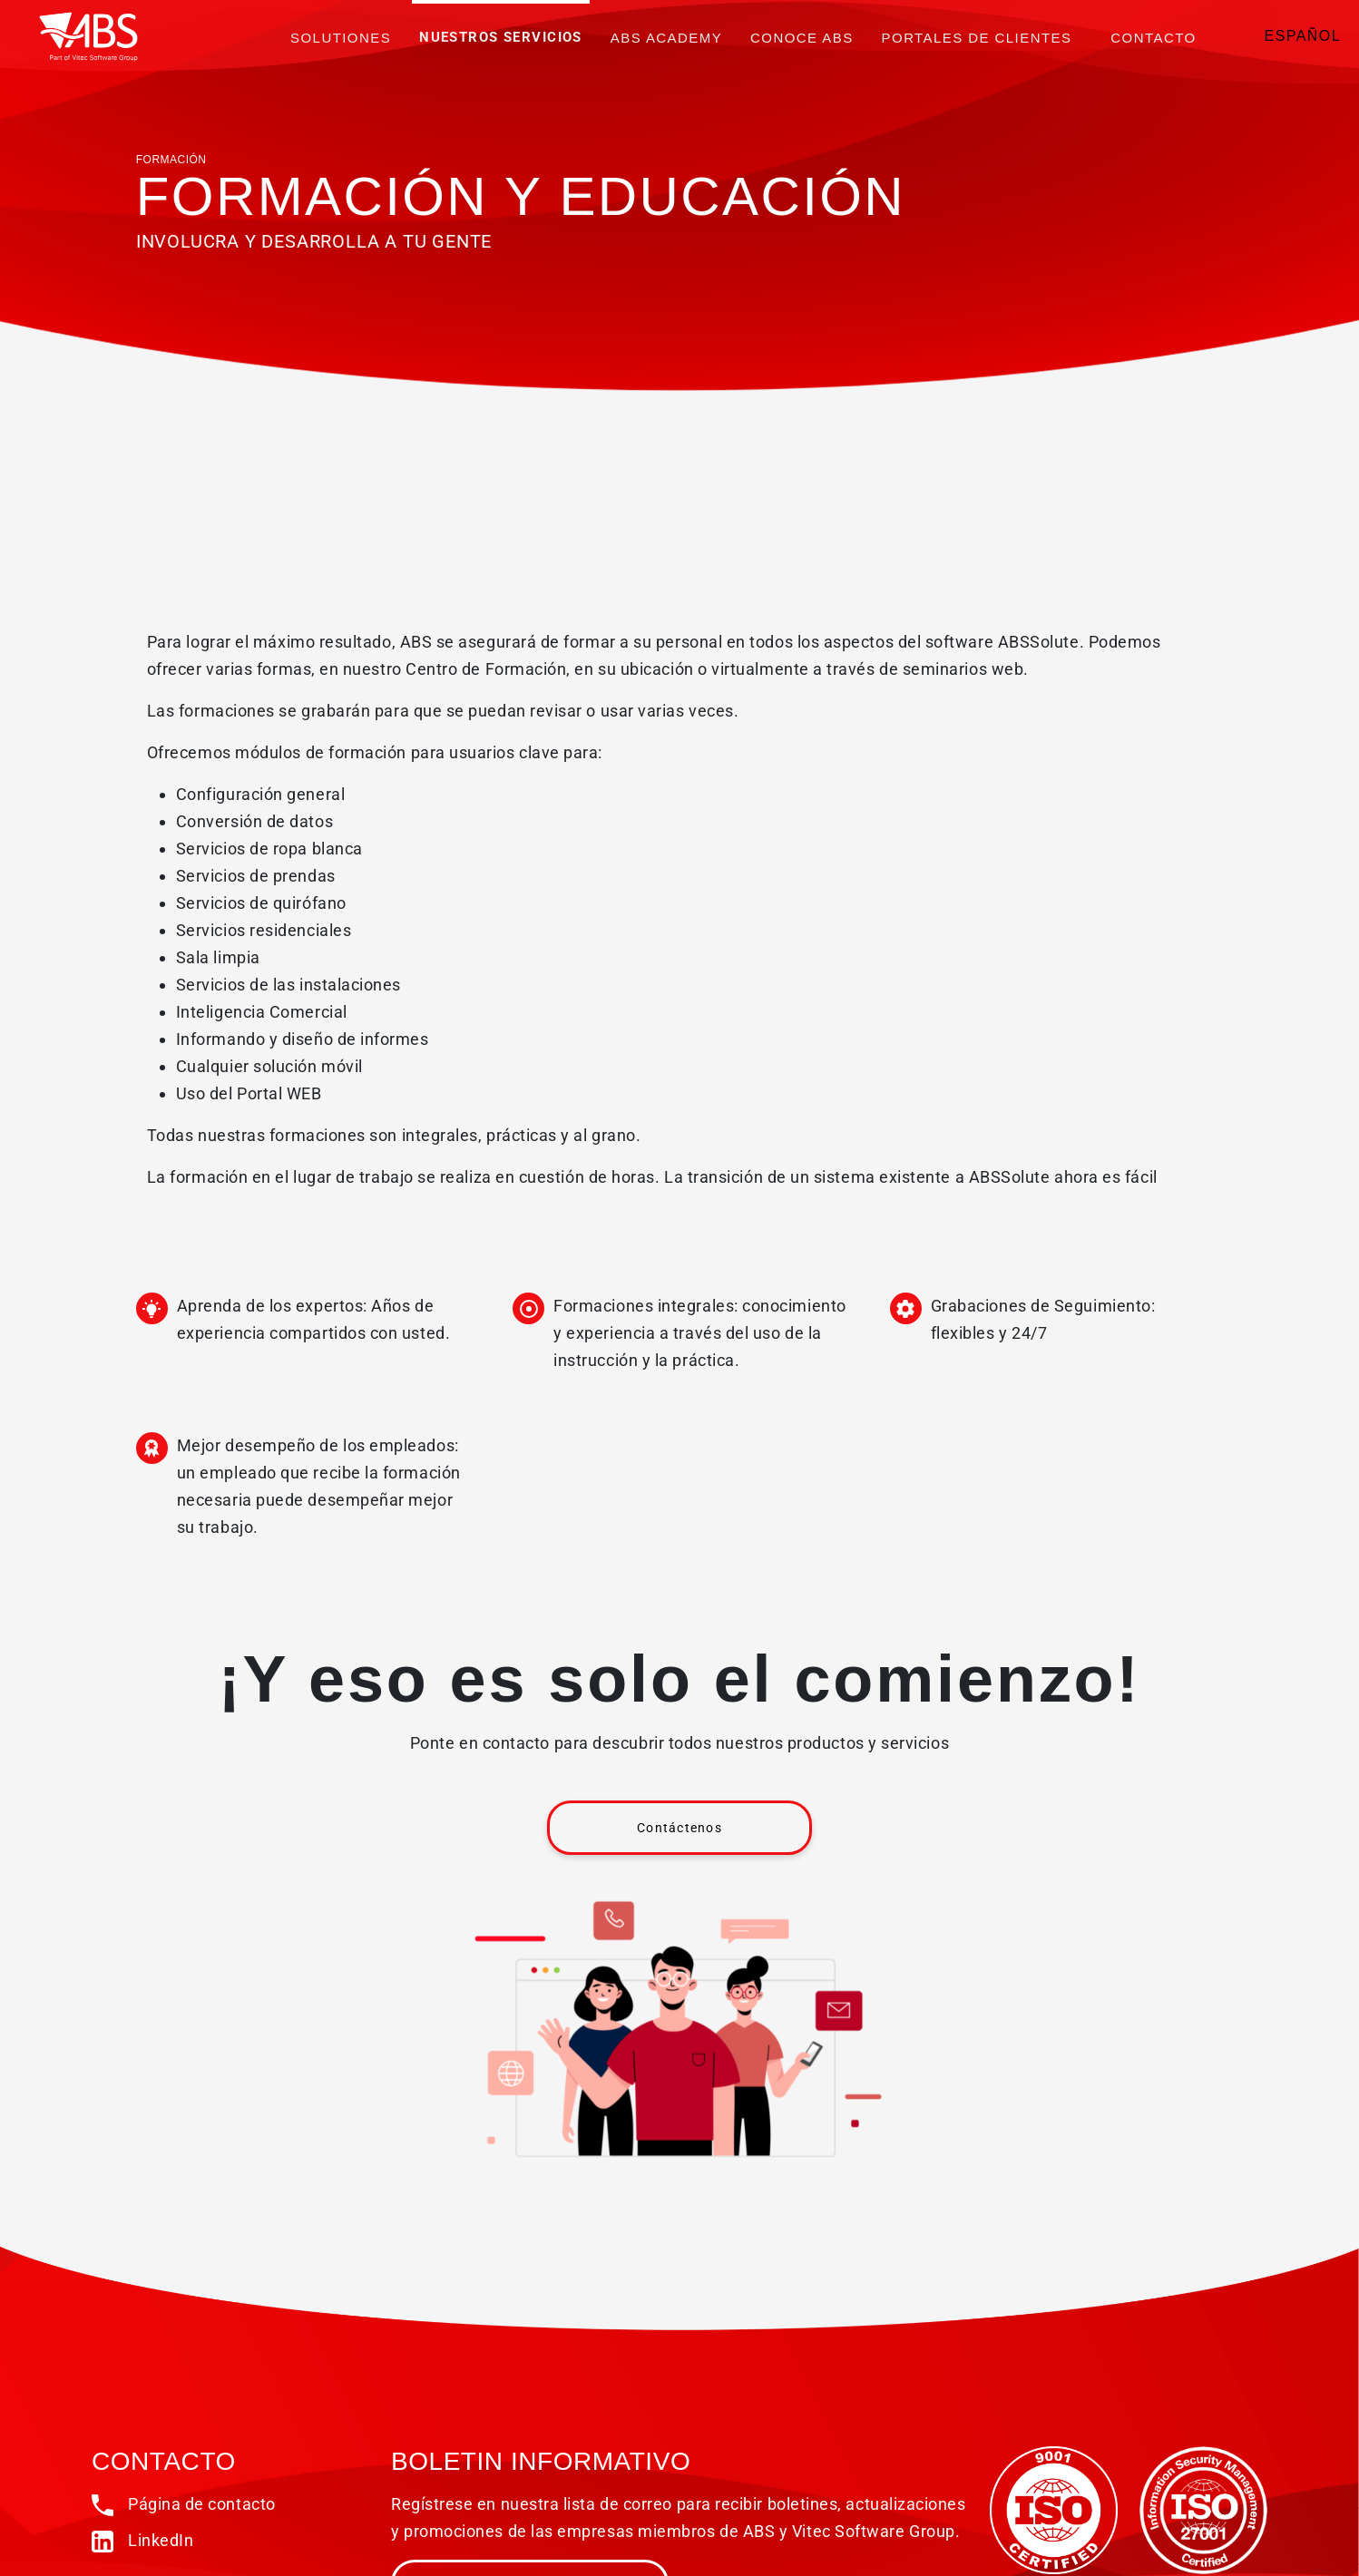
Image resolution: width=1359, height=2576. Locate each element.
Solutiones (340, 37)
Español (1303, 36)
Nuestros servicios (500, 37)
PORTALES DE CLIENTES (977, 37)
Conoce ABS (802, 37)
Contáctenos (679, 1827)
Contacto (1153, 37)
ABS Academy (666, 37)
